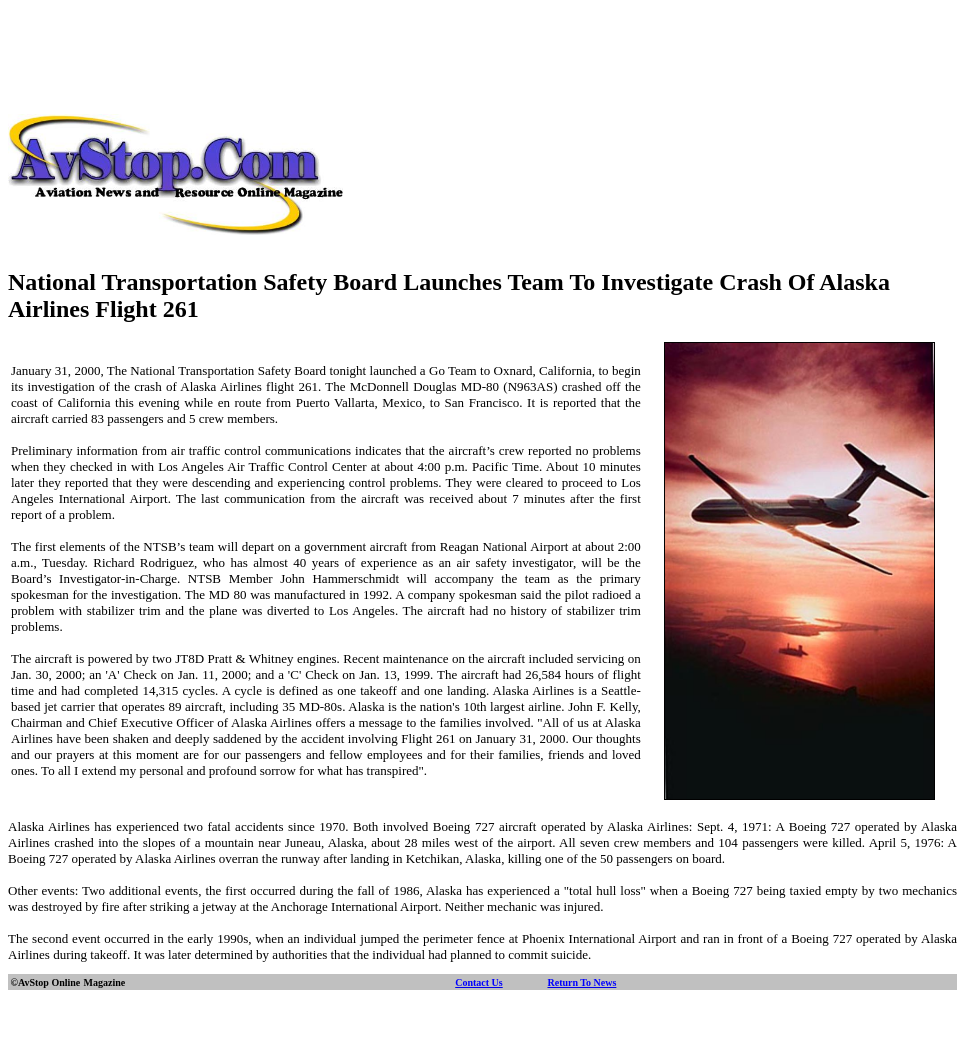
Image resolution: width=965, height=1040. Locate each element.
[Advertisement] (483, 53)
